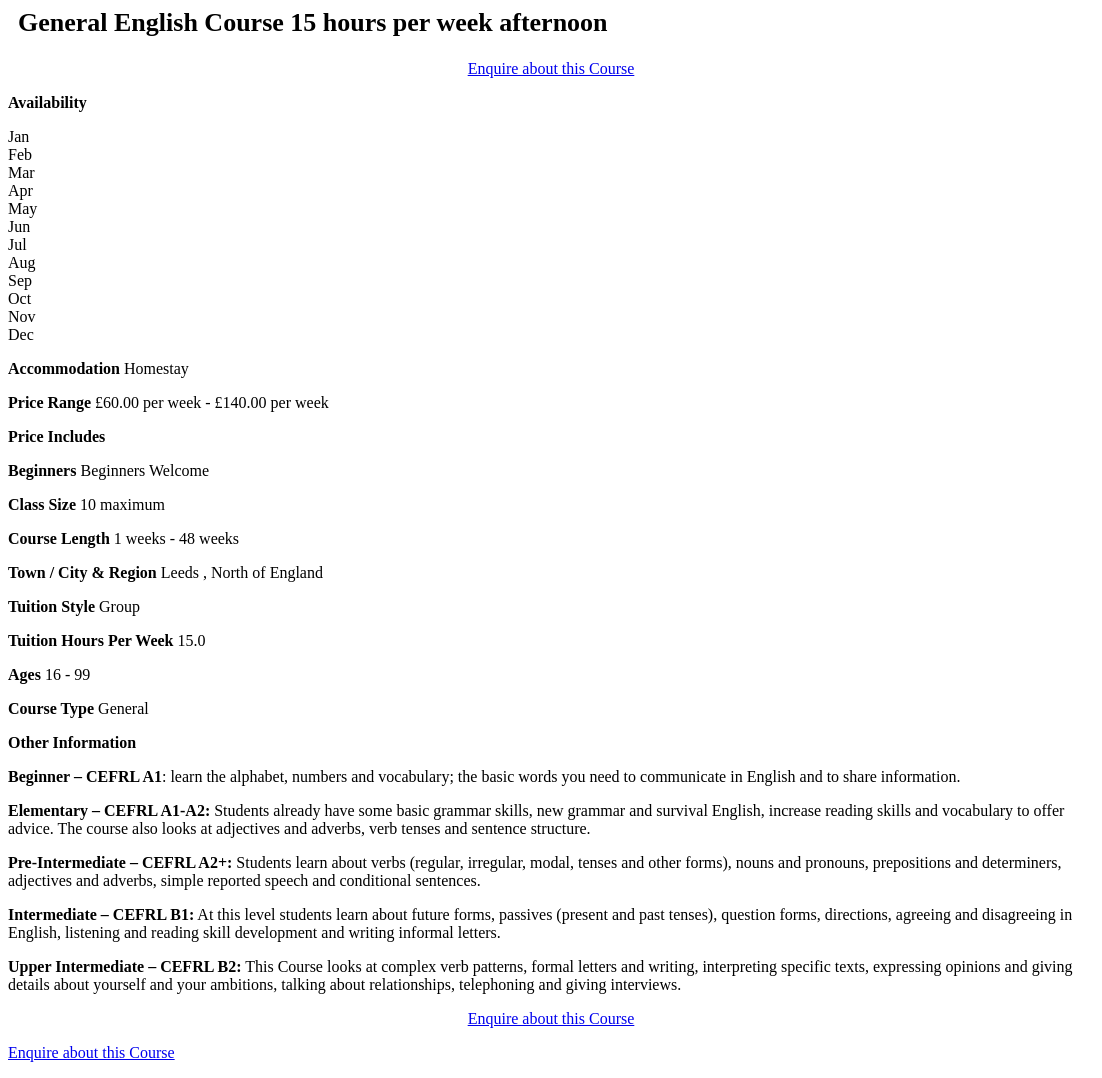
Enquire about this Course (551, 68)
